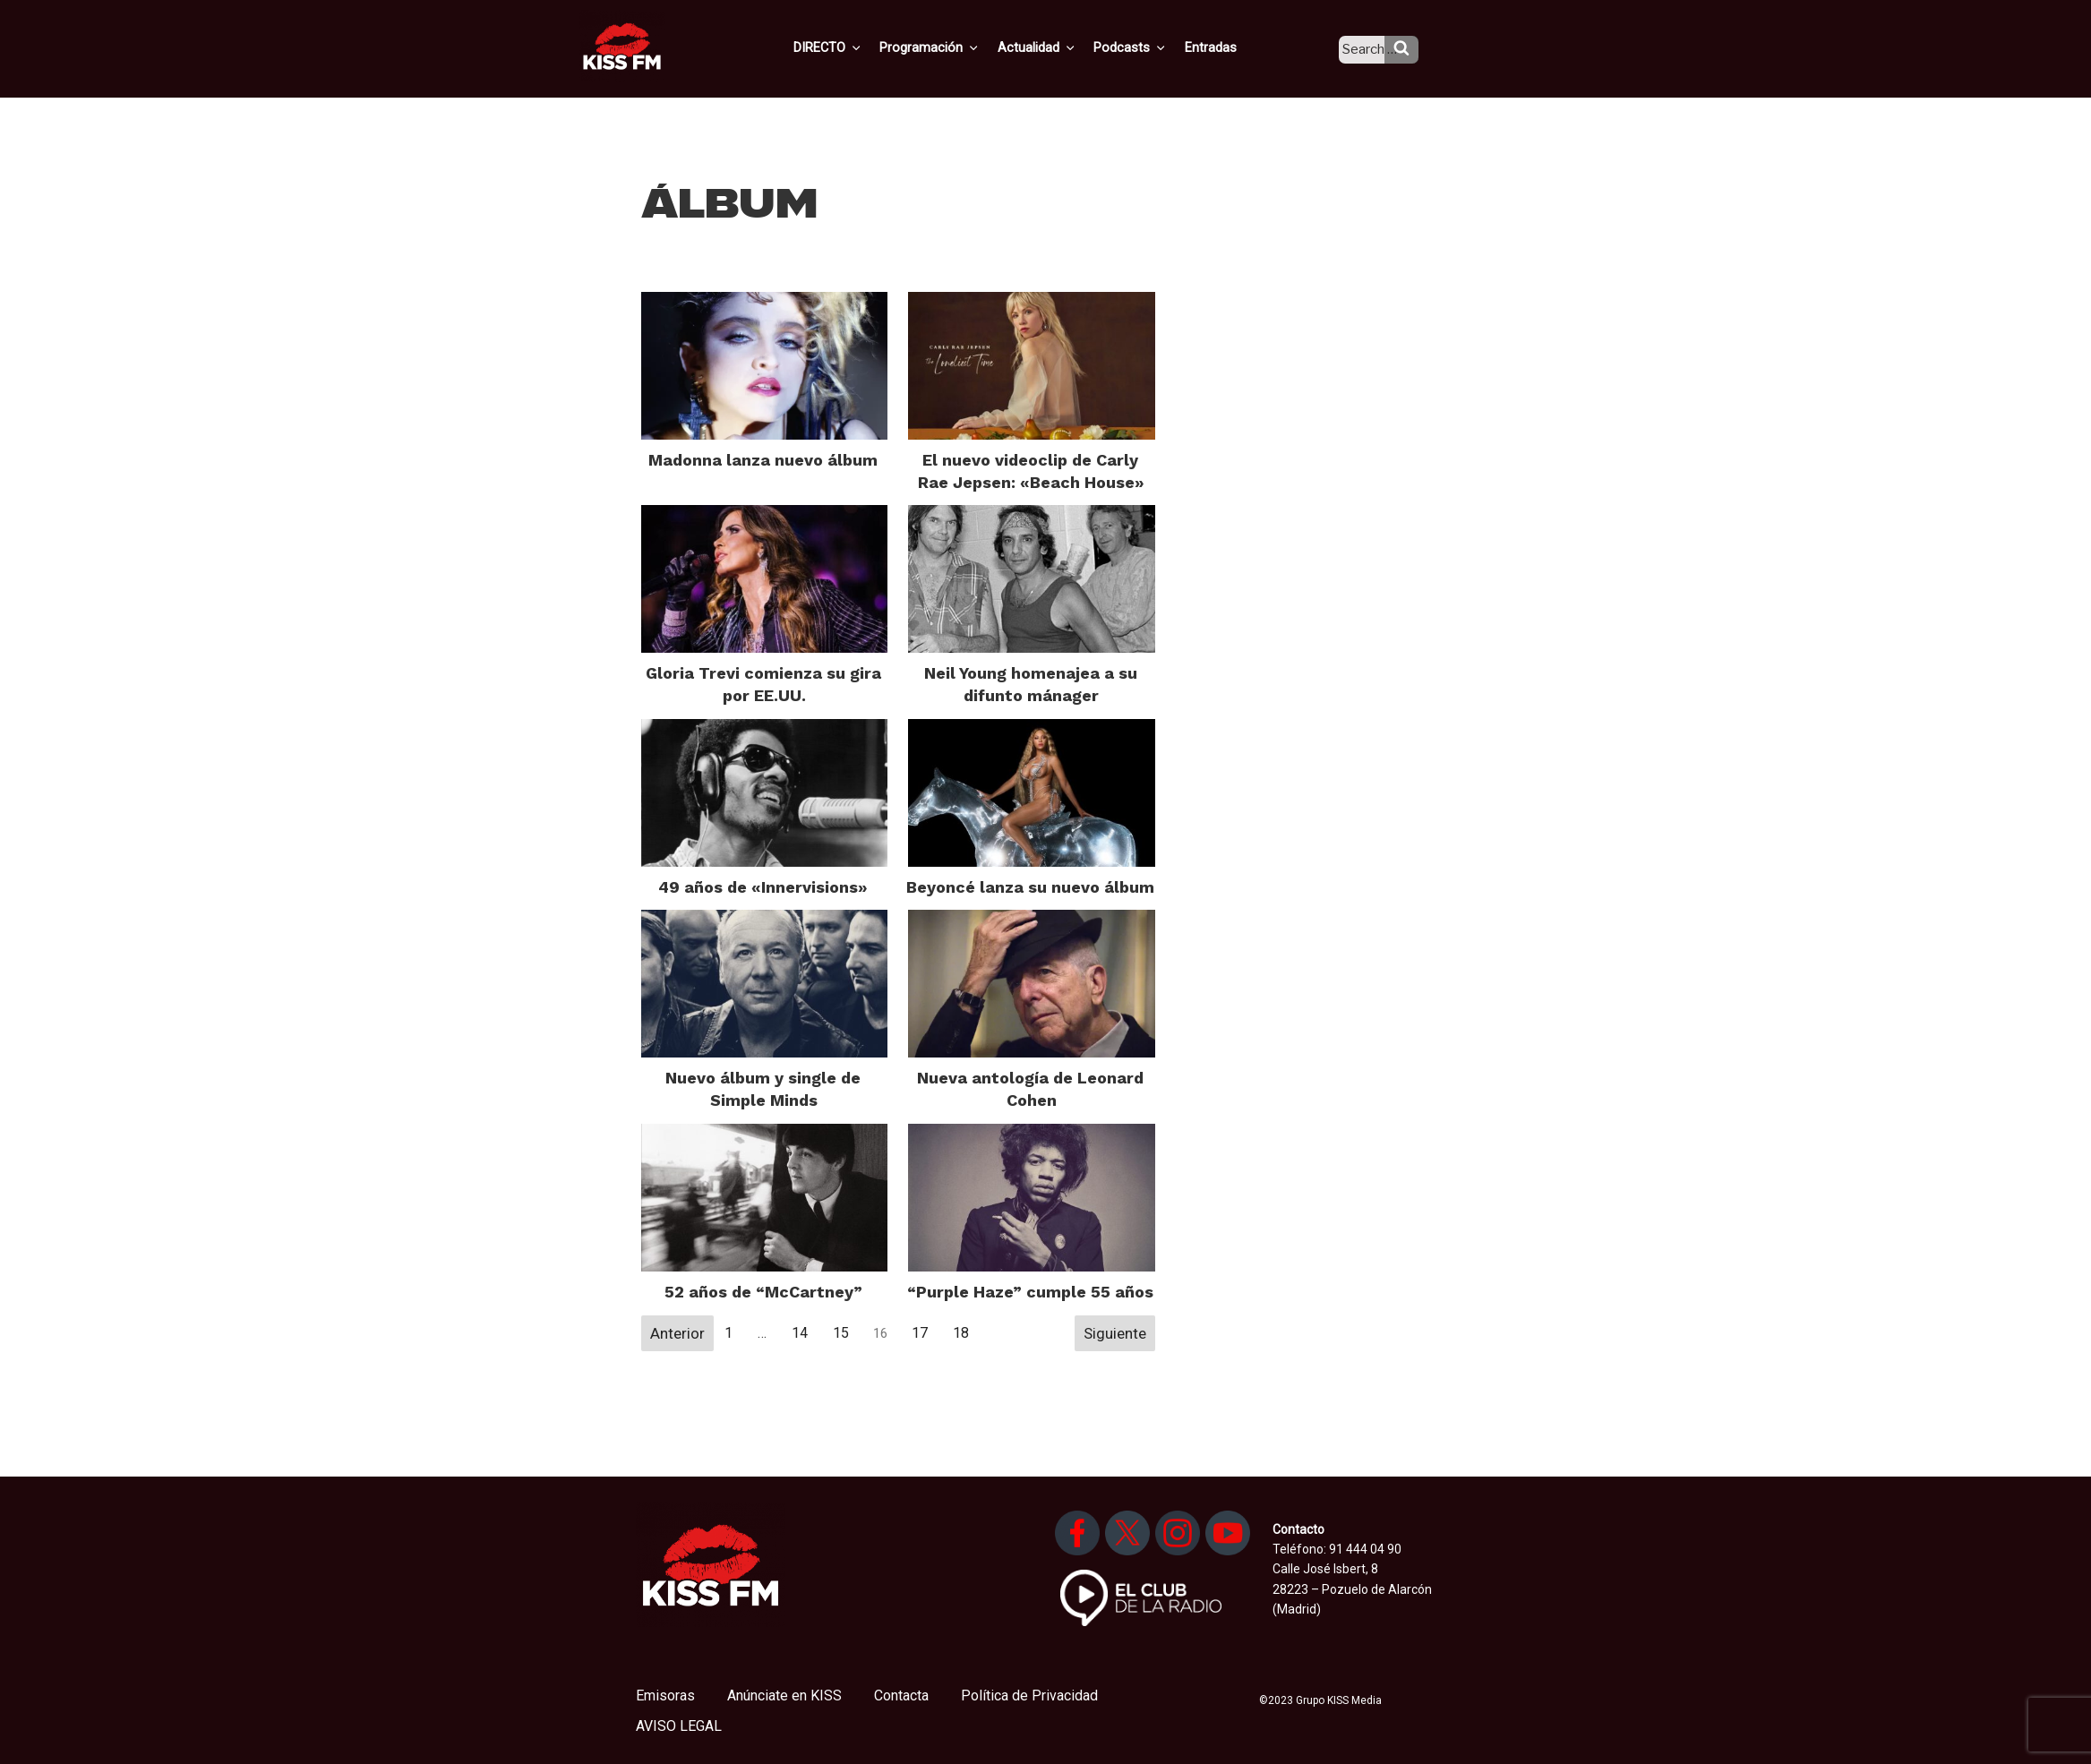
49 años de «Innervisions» (763, 887)
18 (961, 1332)
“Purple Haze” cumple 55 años (1030, 1291)
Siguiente (1115, 1333)
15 (841, 1332)
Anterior (677, 1333)
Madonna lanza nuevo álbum (763, 459)
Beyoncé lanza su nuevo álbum (1030, 887)
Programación (953, 47)
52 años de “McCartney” (763, 1291)
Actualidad (1057, 47)
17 (920, 1332)
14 (800, 1332)
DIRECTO (854, 47)
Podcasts (1147, 47)
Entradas (1223, 47)
